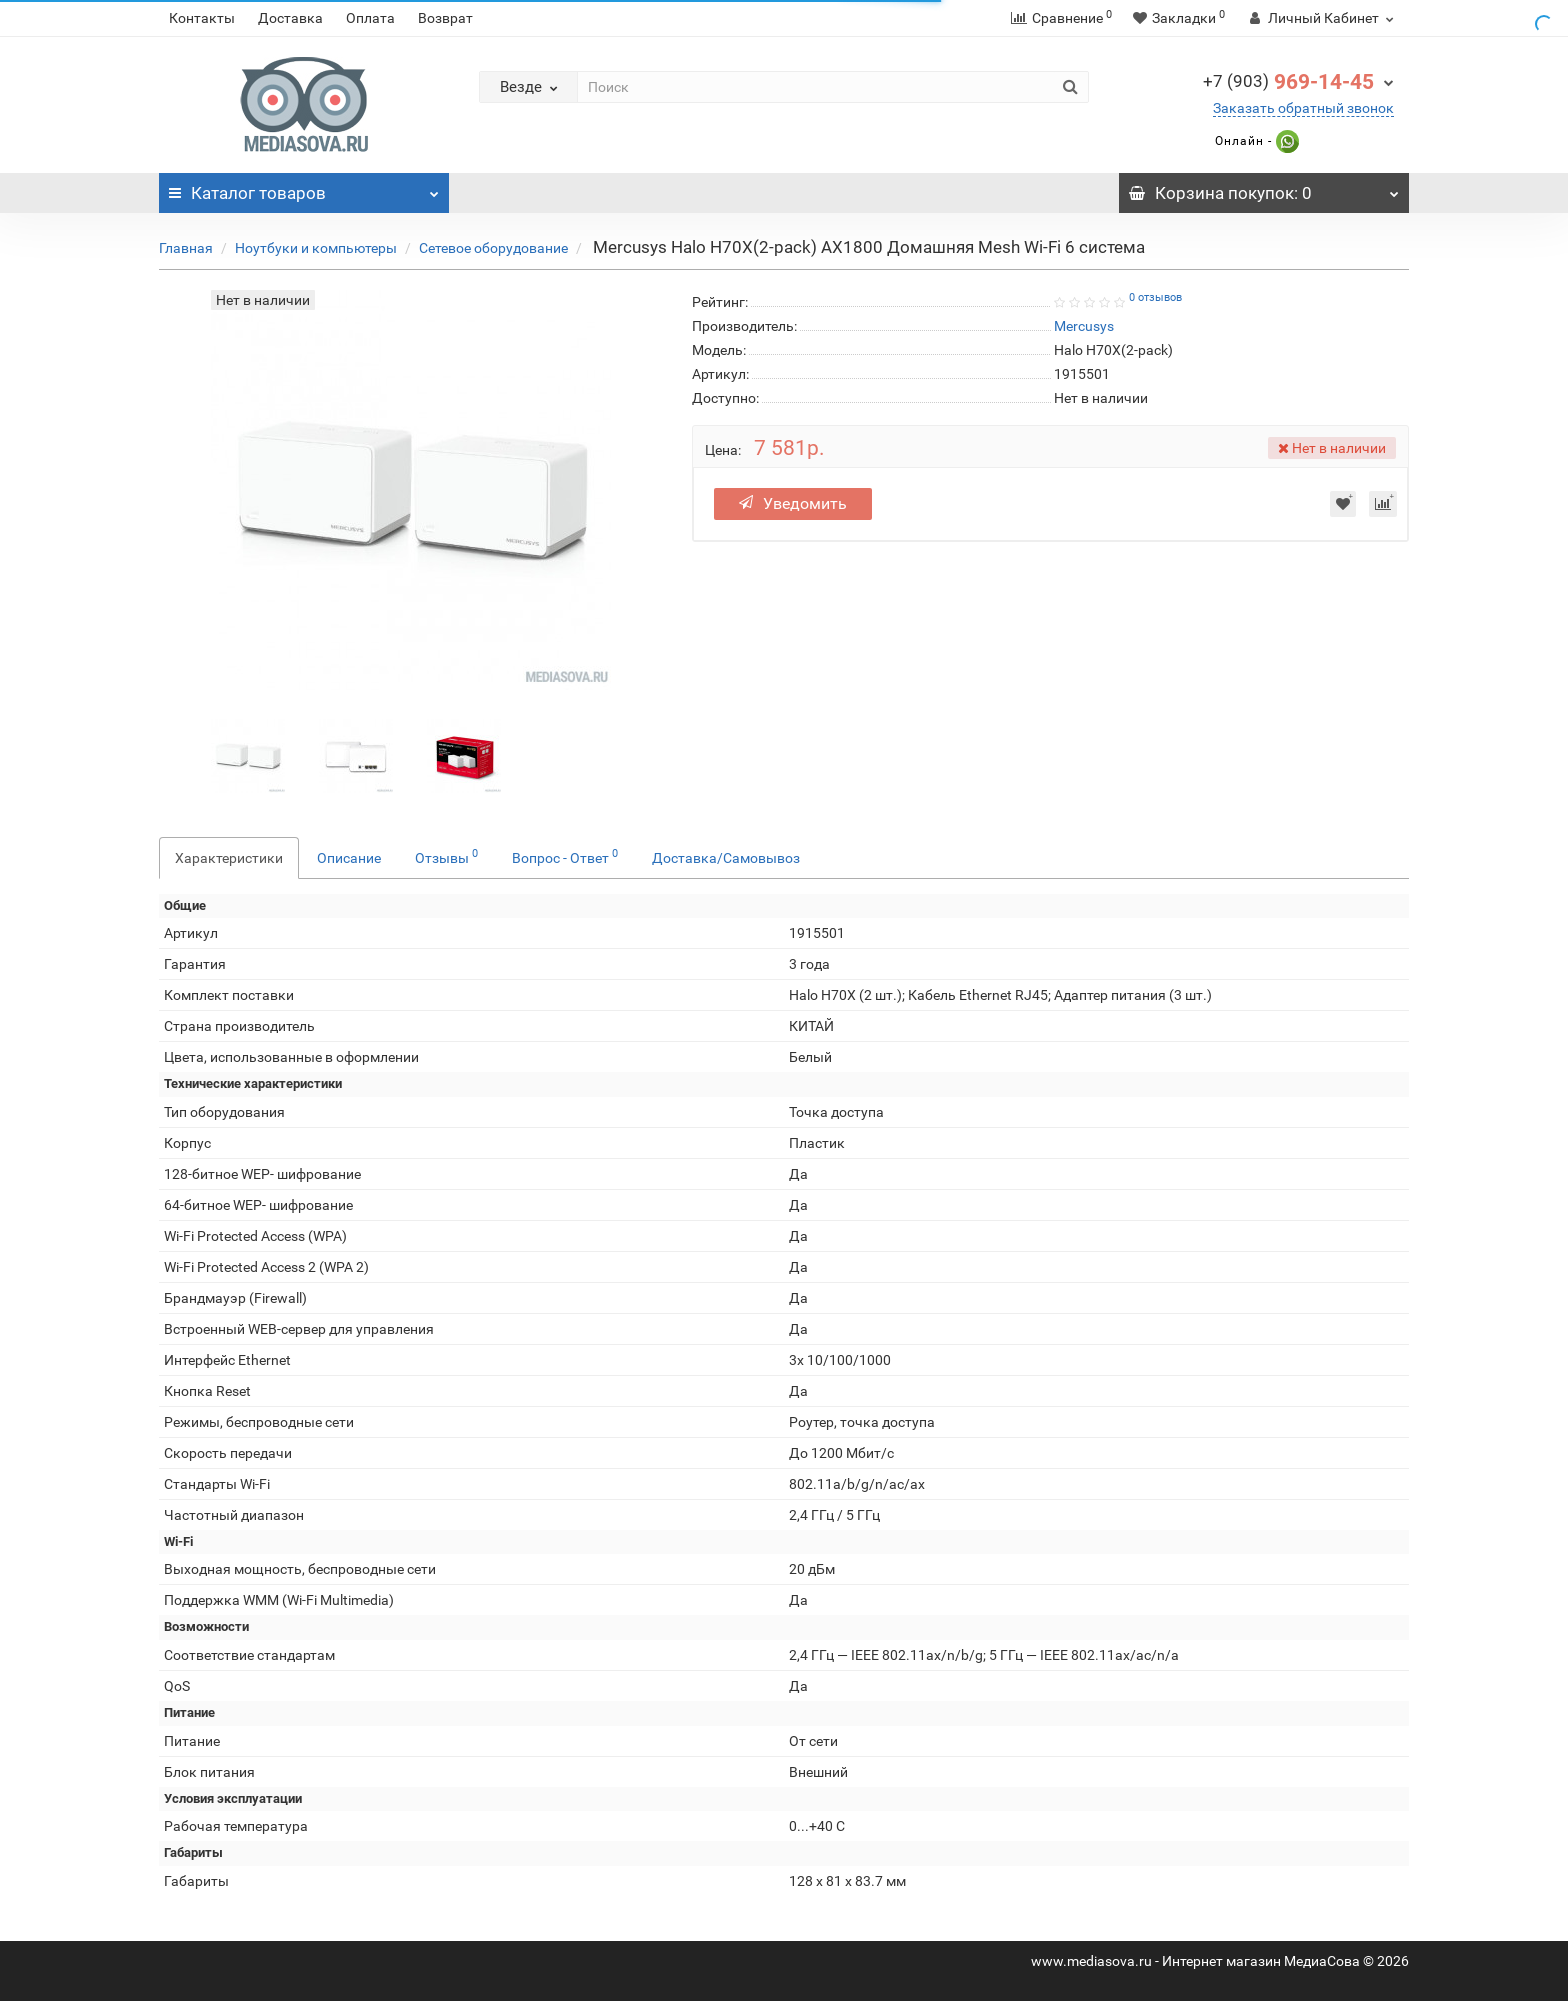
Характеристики (229, 858)
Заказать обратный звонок (1303, 108)
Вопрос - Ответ (565, 856)
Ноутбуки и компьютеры (316, 248)
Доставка (290, 18)
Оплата (370, 18)
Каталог (304, 188)
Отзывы (446, 856)
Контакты (202, 18)
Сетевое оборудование (493, 248)
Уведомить (793, 503)
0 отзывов (1155, 297)
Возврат (445, 18)
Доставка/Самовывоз (726, 858)
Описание (349, 858)
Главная (186, 248)
